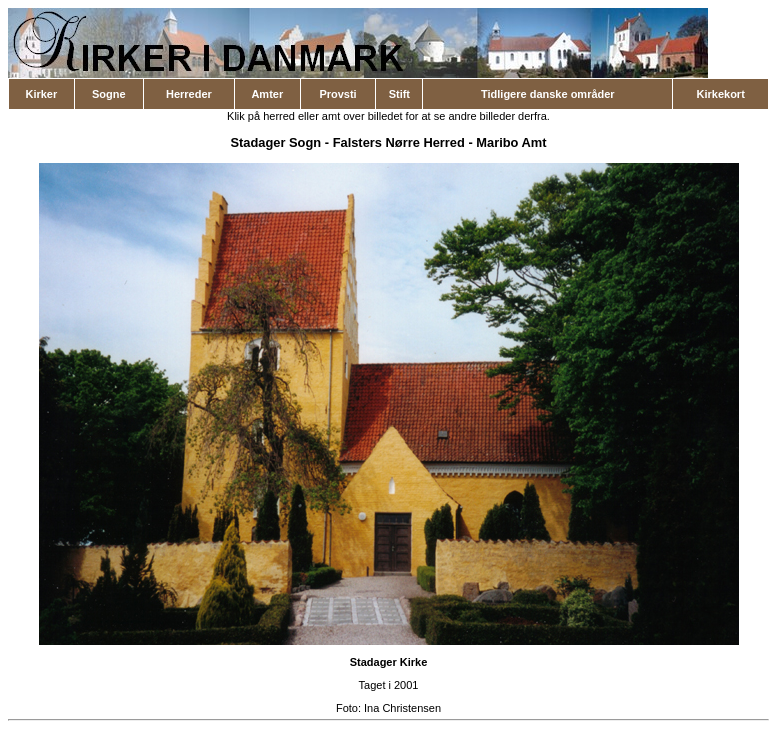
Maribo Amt (511, 142)
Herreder (189, 94)
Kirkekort (721, 94)
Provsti (337, 94)
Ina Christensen (402, 708)
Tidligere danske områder (548, 94)
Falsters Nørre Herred (399, 142)
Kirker (41, 94)
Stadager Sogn (275, 142)
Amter (267, 94)
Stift (399, 94)
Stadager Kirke (389, 662)
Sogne (109, 94)
